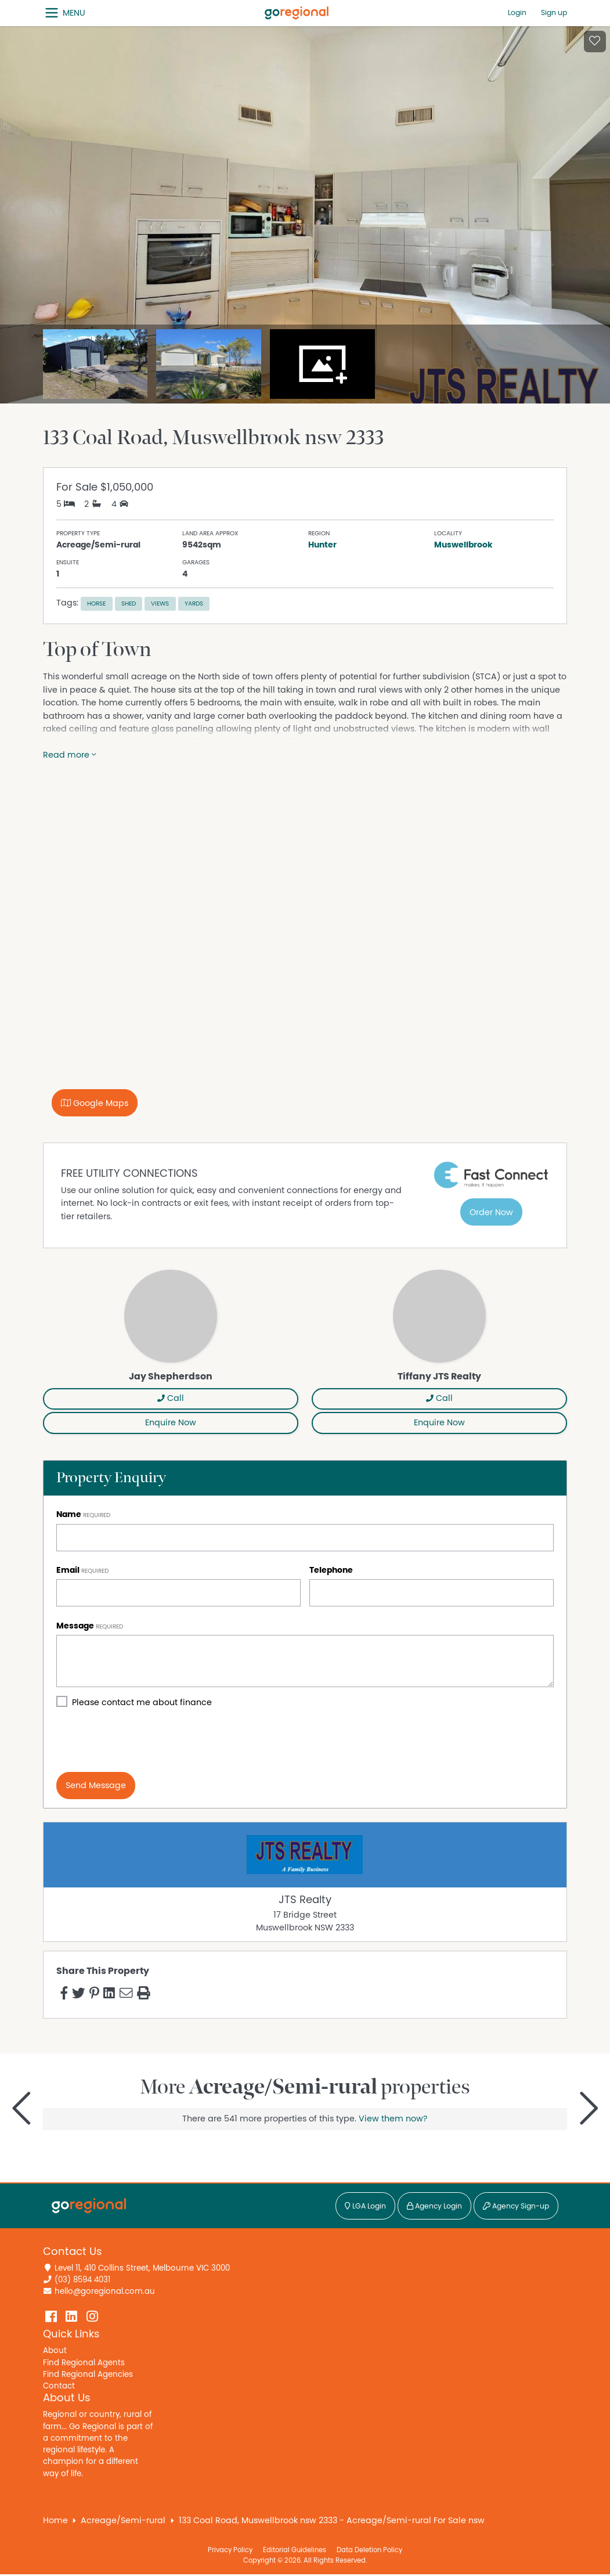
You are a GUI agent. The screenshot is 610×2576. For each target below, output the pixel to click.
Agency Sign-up (516, 2206)
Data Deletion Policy (369, 2549)
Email (68, 1570)
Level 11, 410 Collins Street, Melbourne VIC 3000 (142, 2268)
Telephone (331, 1570)
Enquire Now (170, 1422)
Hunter (322, 545)
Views (160, 603)
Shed (128, 603)
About (55, 2351)
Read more (69, 755)
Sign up (554, 13)
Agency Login (434, 2206)
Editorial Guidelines (294, 2549)
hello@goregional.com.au (105, 2291)
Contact (59, 2386)
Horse (96, 603)
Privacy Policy (230, 2549)
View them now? (393, 2118)
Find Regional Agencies (88, 2374)
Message (75, 1626)
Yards (194, 603)
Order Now (491, 1212)
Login (517, 13)
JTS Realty (305, 1899)
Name (68, 1514)
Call (170, 1398)
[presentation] (144, 1740)
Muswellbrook (463, 545)
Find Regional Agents (84, 2363)
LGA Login (365, 2206)
